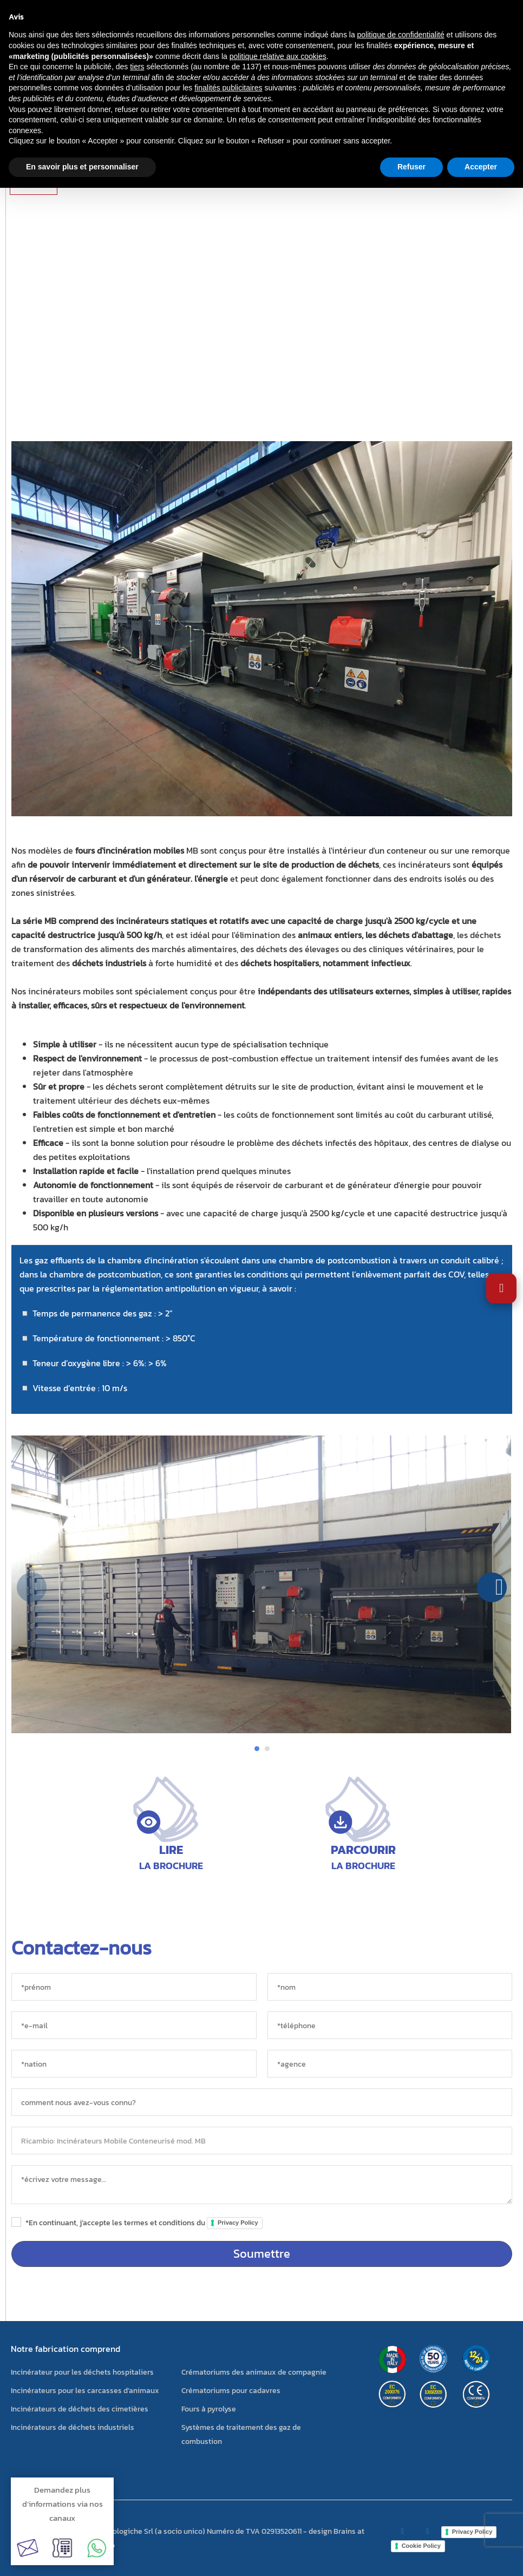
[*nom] (390, 1987)
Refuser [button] (411, 166)
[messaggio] (261, 2184)
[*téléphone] (390, 2025)
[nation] (134, 2063)
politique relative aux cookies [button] (278, 56)
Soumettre (261, 2254)
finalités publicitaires (228, 87)
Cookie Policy (421, 2545)
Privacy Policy (238, 2222)
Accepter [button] (481, 166)
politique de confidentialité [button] (400, 34)
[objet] (261, 2140)
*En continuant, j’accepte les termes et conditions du (144, 2222)
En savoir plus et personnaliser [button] (82, 166)
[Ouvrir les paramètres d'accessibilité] (501, 1288)
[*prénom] (134, 1987)
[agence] (390, 2063)
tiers (137, 66)
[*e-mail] (134, 2025)
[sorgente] (261, 2102)
